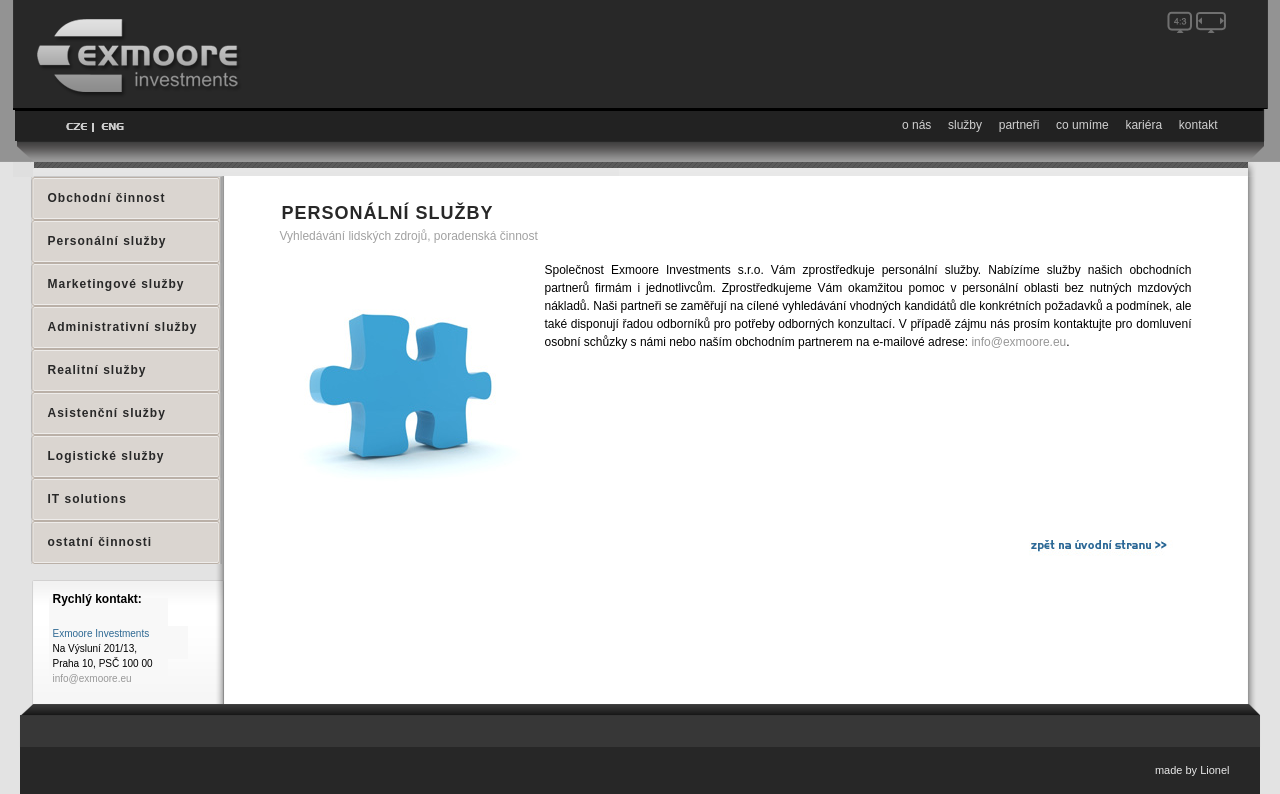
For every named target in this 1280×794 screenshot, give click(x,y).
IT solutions (87, 499)
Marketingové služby (116, 284)
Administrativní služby (123, 327)
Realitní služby (97, 370)
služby (965, 125)
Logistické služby (106, 456)
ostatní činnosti (100, 542)
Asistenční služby (107, 413)
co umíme (1082, 125)
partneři (1019, 125)
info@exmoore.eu (1018, 342)
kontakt (1198, 125)
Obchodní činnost (107, 198)
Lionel (1214, 770)
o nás (916, 125)
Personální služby (107, 241)
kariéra (1143, 125)
